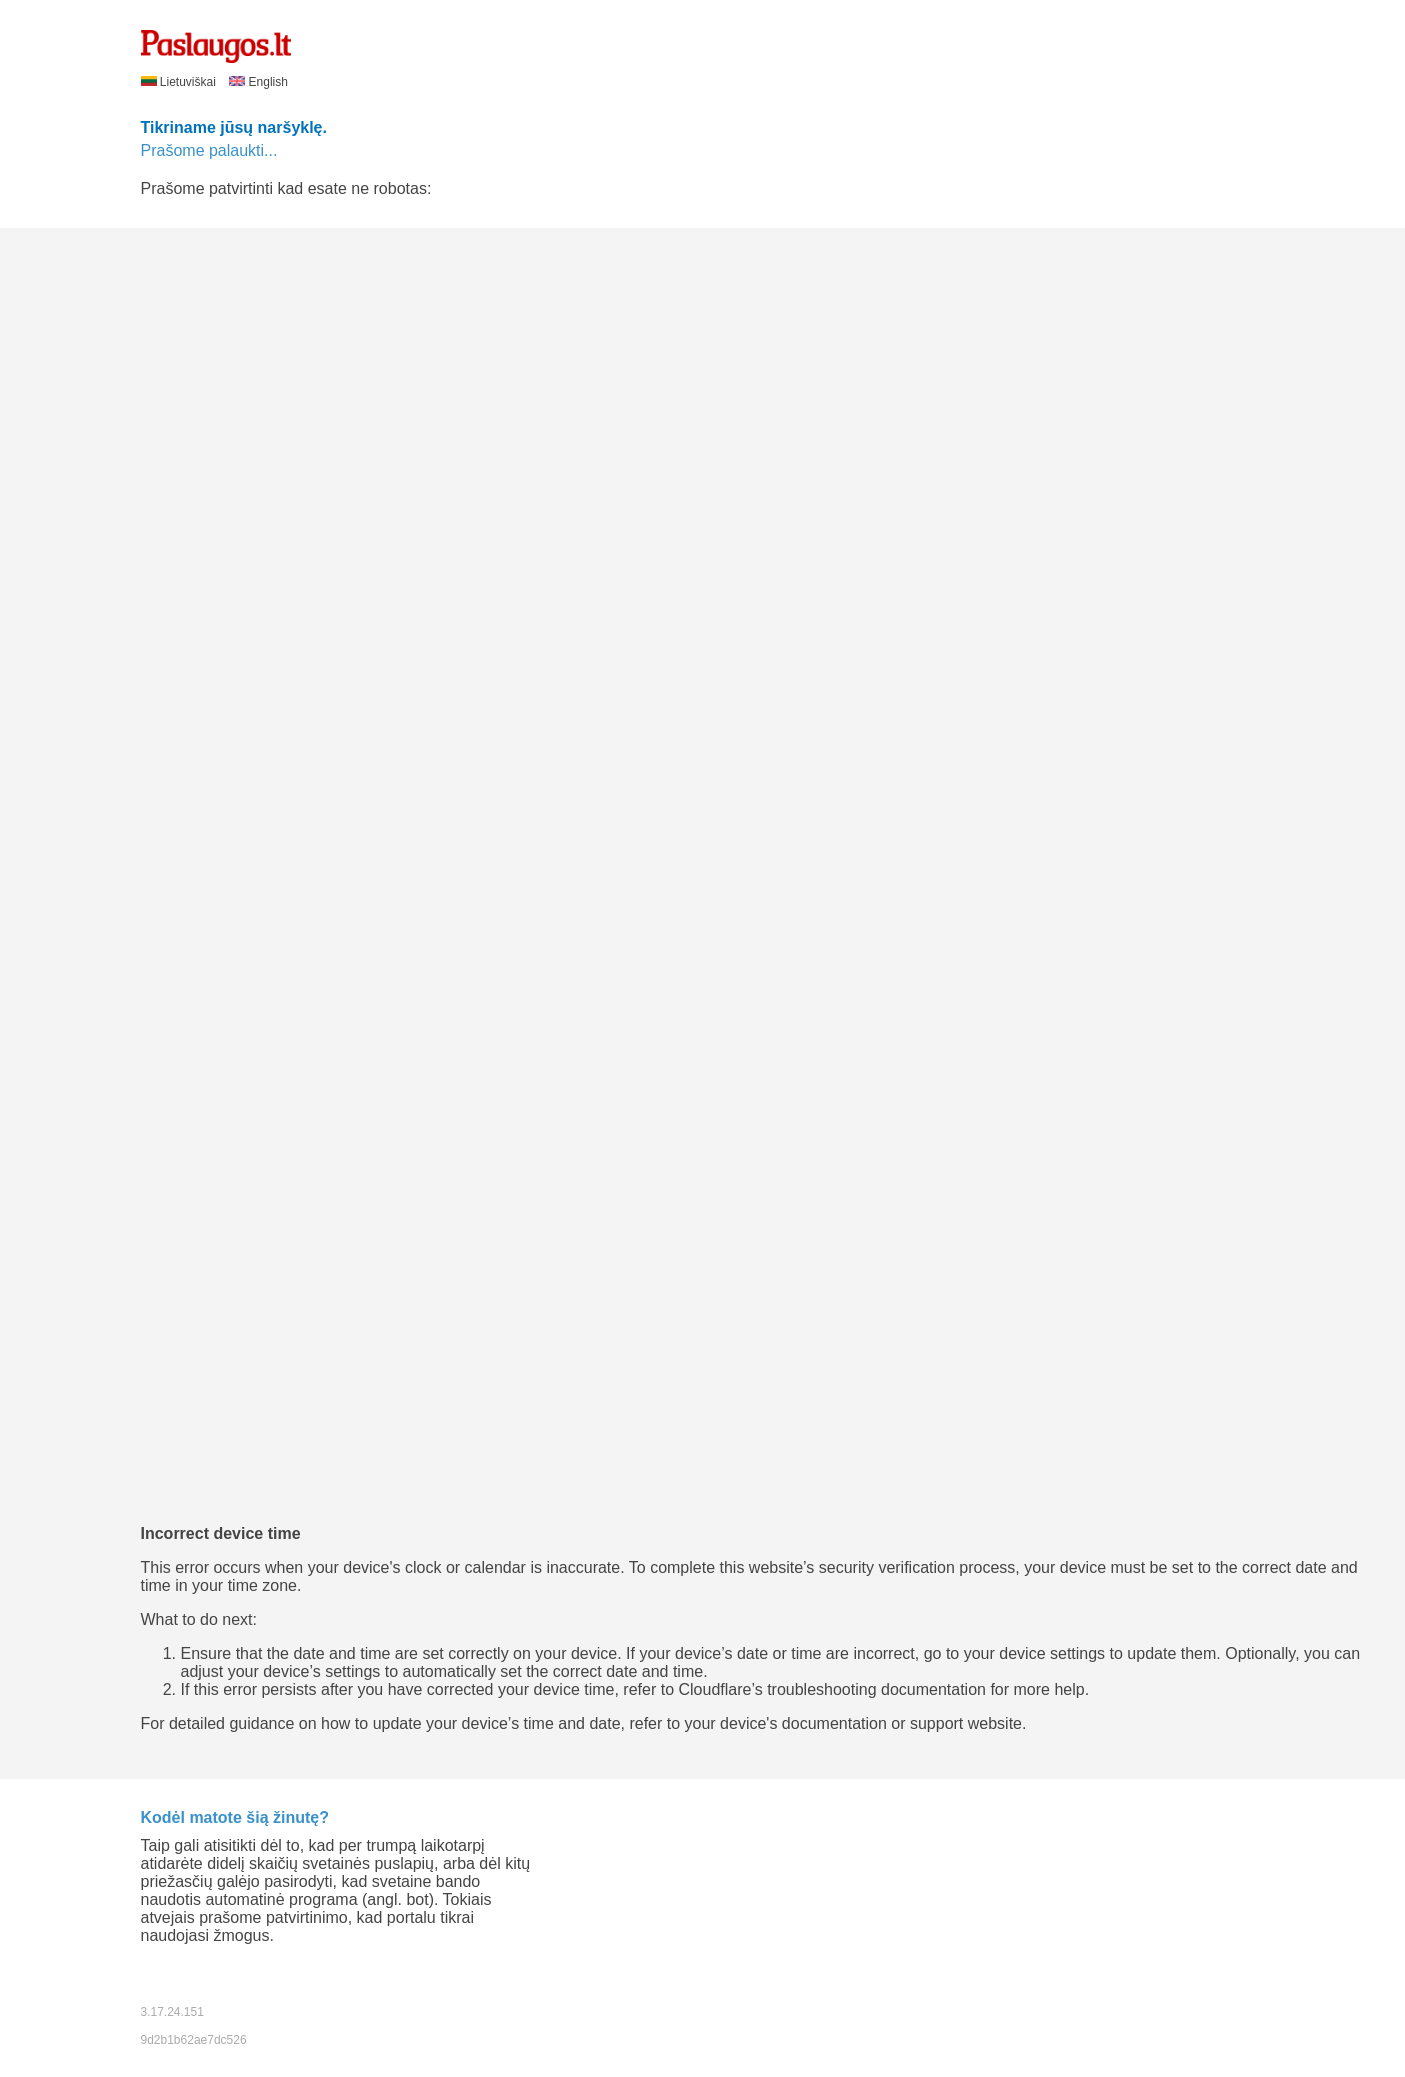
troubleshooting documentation (876, 1689)
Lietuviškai (180, 82)
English (258, 82)
